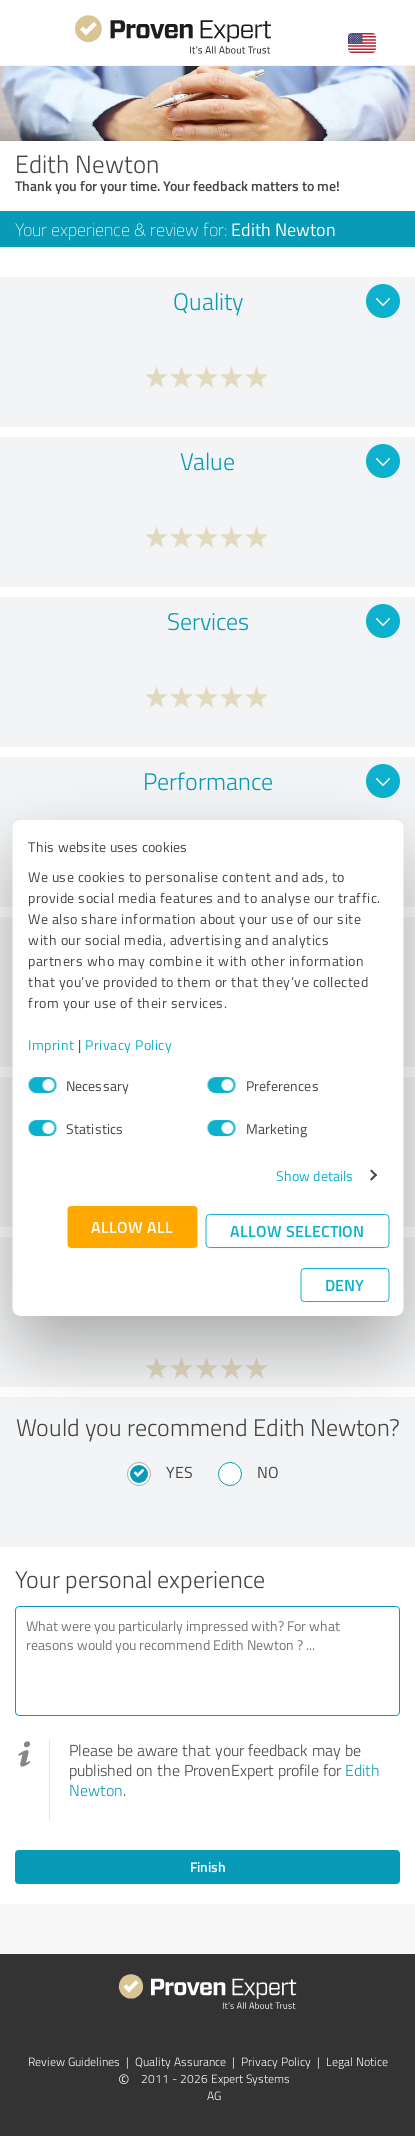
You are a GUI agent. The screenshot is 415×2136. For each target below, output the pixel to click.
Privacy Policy (128, 1044)
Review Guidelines (74, 2061)
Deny (344, 1284)
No (268, 1472)
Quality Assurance (180, 2061)
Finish (208, 1866)
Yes (179, 1472)
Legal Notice (357, 2061)
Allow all (132, 1226)
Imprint (51, 1044)
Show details (314, 1175)
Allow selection (297, 1230)
